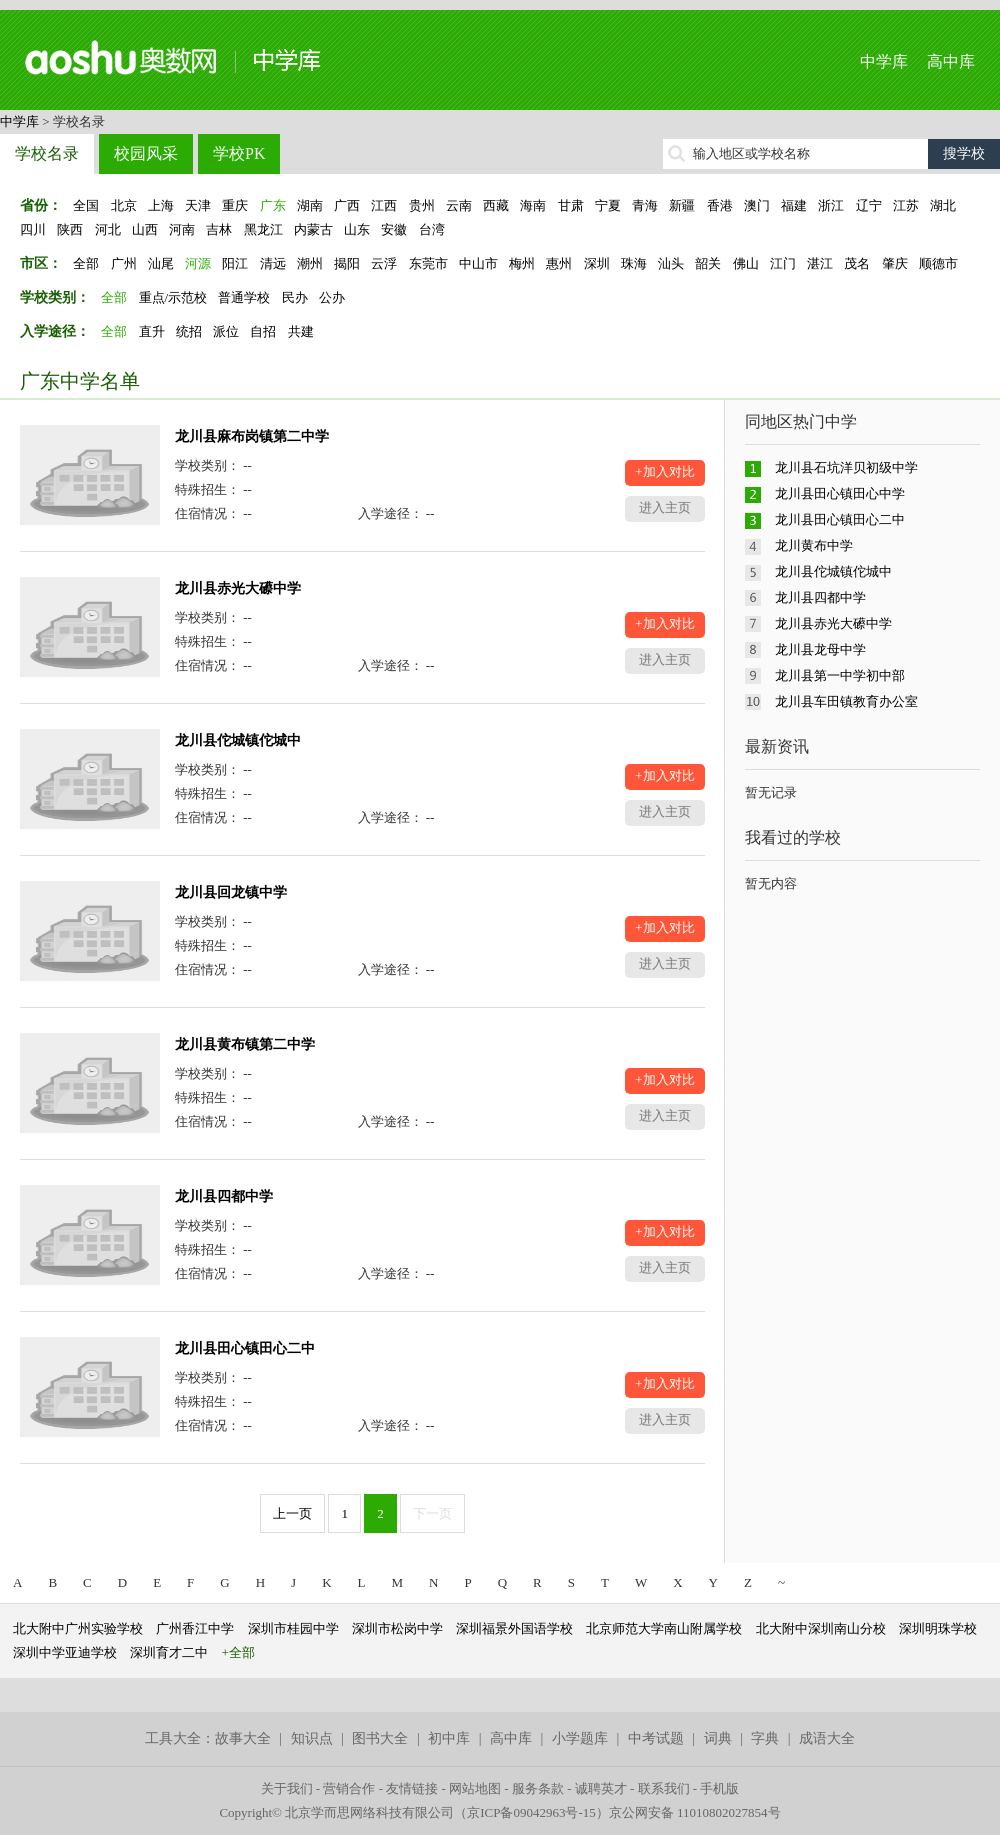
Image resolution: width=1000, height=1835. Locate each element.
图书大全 (380, 1738)
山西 (145, 229)
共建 (301, 331)
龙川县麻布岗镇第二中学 (252, 436)
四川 (33, 229)
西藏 (496, 205)
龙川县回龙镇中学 (231, 892)
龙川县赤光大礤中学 (238, 588)
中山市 (478, 263)
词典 (718, 1738)
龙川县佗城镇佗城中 (238, 740)
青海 (645, 205)
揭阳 (347, 263)
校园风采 (146, 153)
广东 (273, 205)
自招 (263, 331)
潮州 (310, 263)
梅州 (522, 263)
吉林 (219, 229)
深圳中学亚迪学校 (65, 1652)
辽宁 (869, 205)
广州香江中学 (195, 1628)
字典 (765, 1738)
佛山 (746, 263)
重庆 (235, 205)
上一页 (292, 1513)
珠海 (634, 263)
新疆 (682, 205)
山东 (357, 229)
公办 (332, 297)
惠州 (559, 263)
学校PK (239, 153)
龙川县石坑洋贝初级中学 (846, 467)
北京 (124, 205)
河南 (182, 229)
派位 (226, 331)
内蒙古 (313, 229)
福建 (794, 205)
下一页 (432, 1513)
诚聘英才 (601, 1788)
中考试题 (656, 1738)
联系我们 (664, 1788)
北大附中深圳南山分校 (821, 1628)
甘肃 (571, 205)
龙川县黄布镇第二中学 (245, 1044)
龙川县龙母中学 (820, 649)
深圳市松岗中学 (397, 1628)
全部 (86, 263)
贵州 (422, 205)
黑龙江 (263, 229)
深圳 (597, 263)
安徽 (394, 229)
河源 (198, 263)
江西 (384, 205)
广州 (124, 263)
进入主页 (665, 507)
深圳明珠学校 (938, 1628)
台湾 (432, 229)
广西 (347, 205)
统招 (189, 331)
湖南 (310, 205)
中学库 (884, 61)
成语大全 (827, 1738)
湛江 (820, 263)
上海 (161, 205)
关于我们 (287, 1788)
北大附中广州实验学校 (78, 1628)
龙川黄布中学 (814, 545)
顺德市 (938, 263)
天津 (198, 205)
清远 (273, 263)
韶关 (708, 263)
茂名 (857, 263)
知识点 (312, 1738)
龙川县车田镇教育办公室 (846, 701)
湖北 (943, 205)
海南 (533, 205)
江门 (783, 263)
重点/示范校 (173, 297)
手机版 (719, 1788)
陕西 (70, 229)
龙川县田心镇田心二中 (245, 1348)
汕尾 (161, 263)
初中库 (449, 1738)
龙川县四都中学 (224, 1196)
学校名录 (47, 153)
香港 (720, 205)
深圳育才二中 (169, 1652)
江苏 (906, 205)
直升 (152, 331)
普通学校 (244, 297)
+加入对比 (664, 471)
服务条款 (538, 1788)
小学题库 (580, 1738)
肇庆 (895, 263)
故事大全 (243, 1738)
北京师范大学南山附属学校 (664, 1628)
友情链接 (412, 1788)
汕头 (671, 263)
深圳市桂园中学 (293, 1628)
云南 (459, 205)
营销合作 (349, 1788)
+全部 (238, 1652)
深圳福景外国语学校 (514, 1628)
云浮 (384, 263)
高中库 (951, 61)
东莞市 (428, 263)
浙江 (831, 205)
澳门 (757, 205)
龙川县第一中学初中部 (840, 675)
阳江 (235, 263)
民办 (295, 297)
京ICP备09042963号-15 (531, 1812)
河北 (108, 229)
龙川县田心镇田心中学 (840, 493)
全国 (86, 205)
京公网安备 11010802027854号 (695, 1812)
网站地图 (475, 1788)
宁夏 (608, 205)
